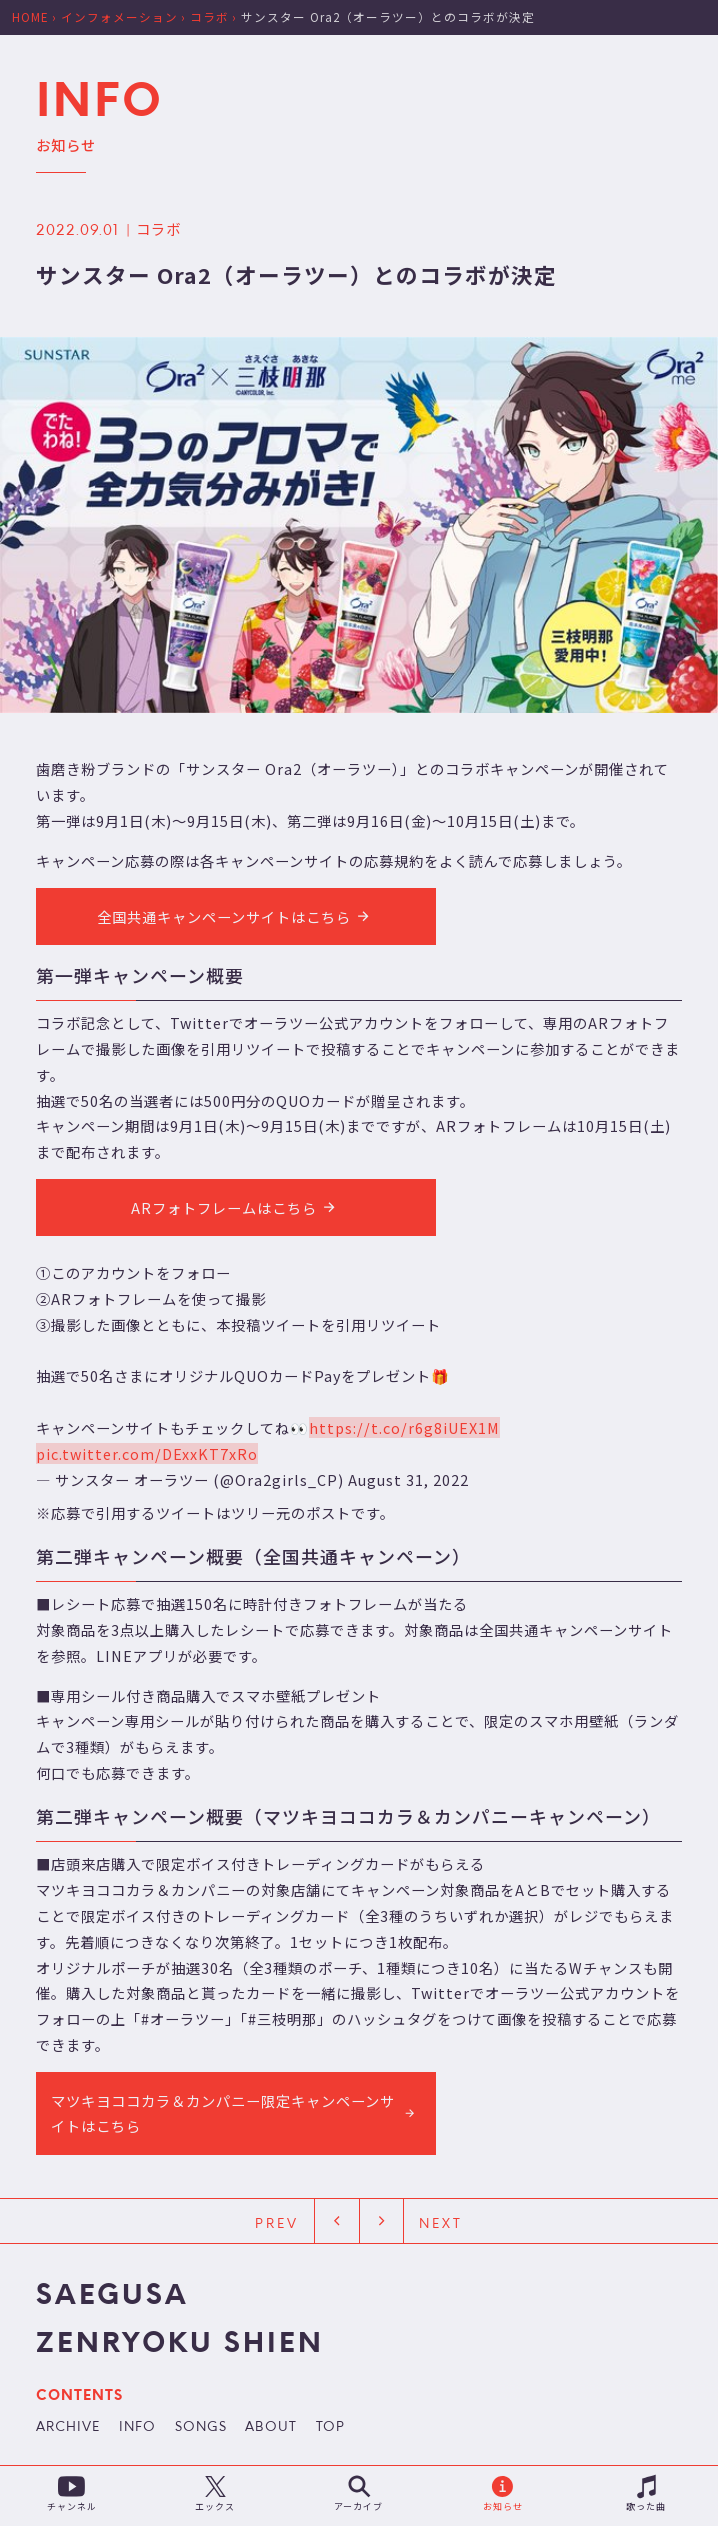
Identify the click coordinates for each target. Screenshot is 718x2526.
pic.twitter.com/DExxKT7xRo (147, 1453)
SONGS (201, 2429)
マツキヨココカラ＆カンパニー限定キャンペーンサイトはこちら (235, 2112)
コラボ (158, 228)
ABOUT (271, 2429)
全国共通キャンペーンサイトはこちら (236, 915)
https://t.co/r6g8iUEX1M (404, 1427)
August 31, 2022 (408, 1479)
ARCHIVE (68, 2429)
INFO (137, 2429)
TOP (330, 2429)
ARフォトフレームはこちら (236, 1207)
